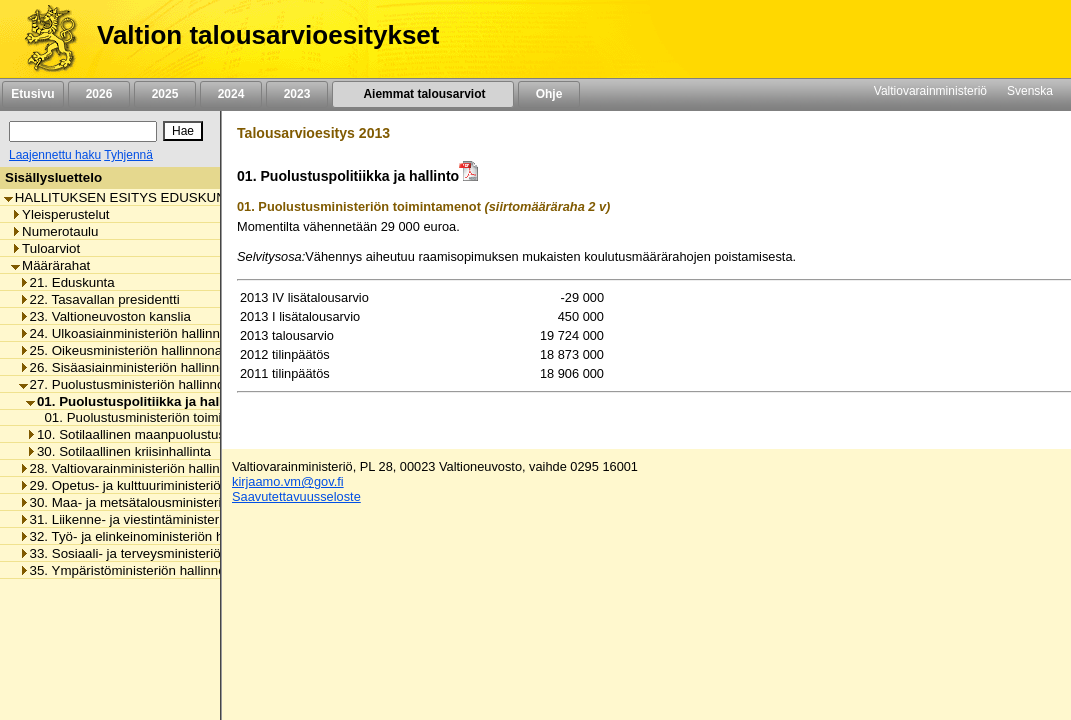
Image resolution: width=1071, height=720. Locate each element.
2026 (99, 94)
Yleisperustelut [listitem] (60, 214)
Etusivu (32, 94)
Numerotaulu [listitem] (54, 231)
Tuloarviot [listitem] (45, 248)
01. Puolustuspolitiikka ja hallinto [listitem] (136, 401)
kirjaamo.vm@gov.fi (288, 481)
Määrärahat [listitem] (50, 265)
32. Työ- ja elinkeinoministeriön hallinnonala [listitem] (153, 536)
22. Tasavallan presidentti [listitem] (99, 299)
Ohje (549, 94)
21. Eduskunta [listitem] (67, 282)
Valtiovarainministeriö (930, 91)
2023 (297, 94)
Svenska (1030, 91)
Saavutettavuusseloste (296, 496)
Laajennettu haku (55, 155)
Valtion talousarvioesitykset (268, 35)
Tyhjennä (128, 155)
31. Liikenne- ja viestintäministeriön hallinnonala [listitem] (165, 519)
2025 (165, 94)
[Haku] (83, 131)
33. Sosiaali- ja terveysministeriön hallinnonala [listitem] (161, 553)
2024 (231, 94)
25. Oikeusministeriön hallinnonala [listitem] (126, 350)
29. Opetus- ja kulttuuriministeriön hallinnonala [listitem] (161, 485)
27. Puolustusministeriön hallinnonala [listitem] (134, 384)
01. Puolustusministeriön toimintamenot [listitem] (155, 417)
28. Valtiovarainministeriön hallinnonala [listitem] (139, 468)
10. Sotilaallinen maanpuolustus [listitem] (125, 434)
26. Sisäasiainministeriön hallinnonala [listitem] (135, 367)
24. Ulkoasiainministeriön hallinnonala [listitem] (136, 333)
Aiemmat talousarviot (423, 94)
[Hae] (183, 131)
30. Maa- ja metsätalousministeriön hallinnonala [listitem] (165, 502)
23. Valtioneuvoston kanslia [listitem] (105, 316)
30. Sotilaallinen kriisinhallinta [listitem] (118, 451)
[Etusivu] (43, 39)
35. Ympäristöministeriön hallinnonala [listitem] (135, 570)
